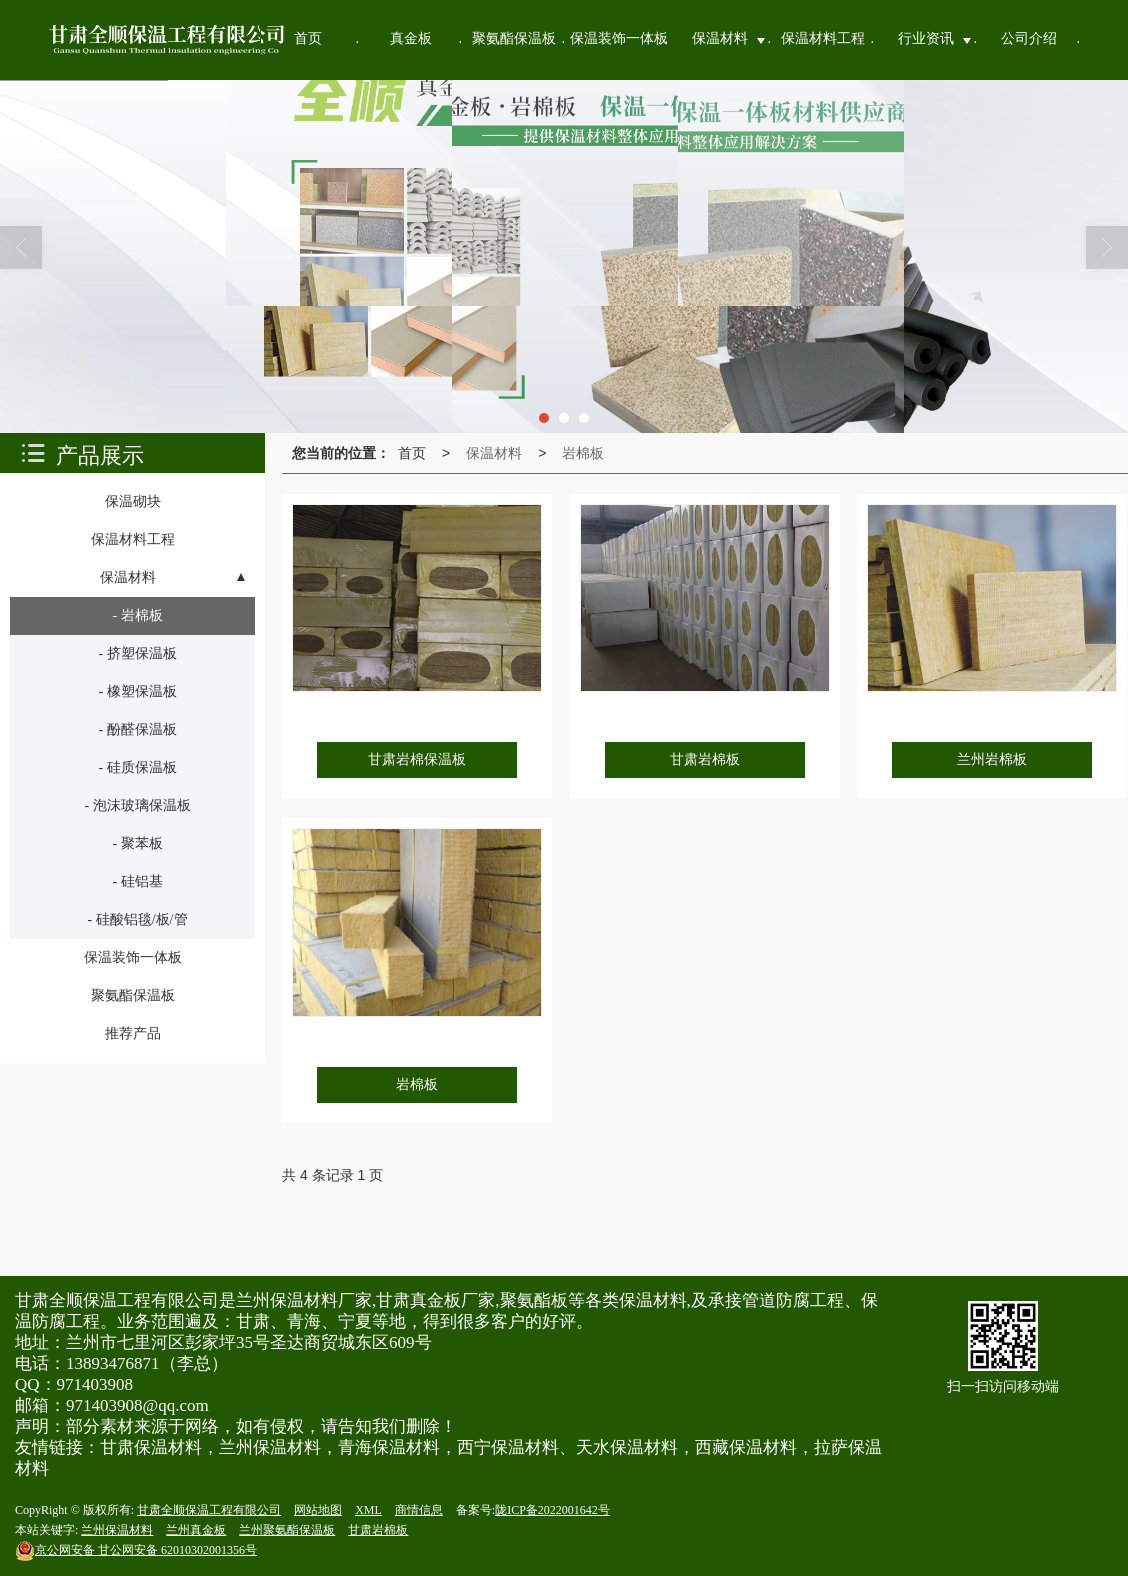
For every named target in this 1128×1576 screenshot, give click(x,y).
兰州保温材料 (117, 1530)
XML (368, 1510)
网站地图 (318, 1510)
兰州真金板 (196, 1530)
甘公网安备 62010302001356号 (136, 1550)
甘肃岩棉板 (378, 1530)
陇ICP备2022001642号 (552, 1510)
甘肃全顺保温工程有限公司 (209, 1510)
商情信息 (419, 1510)
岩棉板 (583, 453)
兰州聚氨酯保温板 (287, 1530)
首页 (412, 453)
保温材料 (494, 453)
